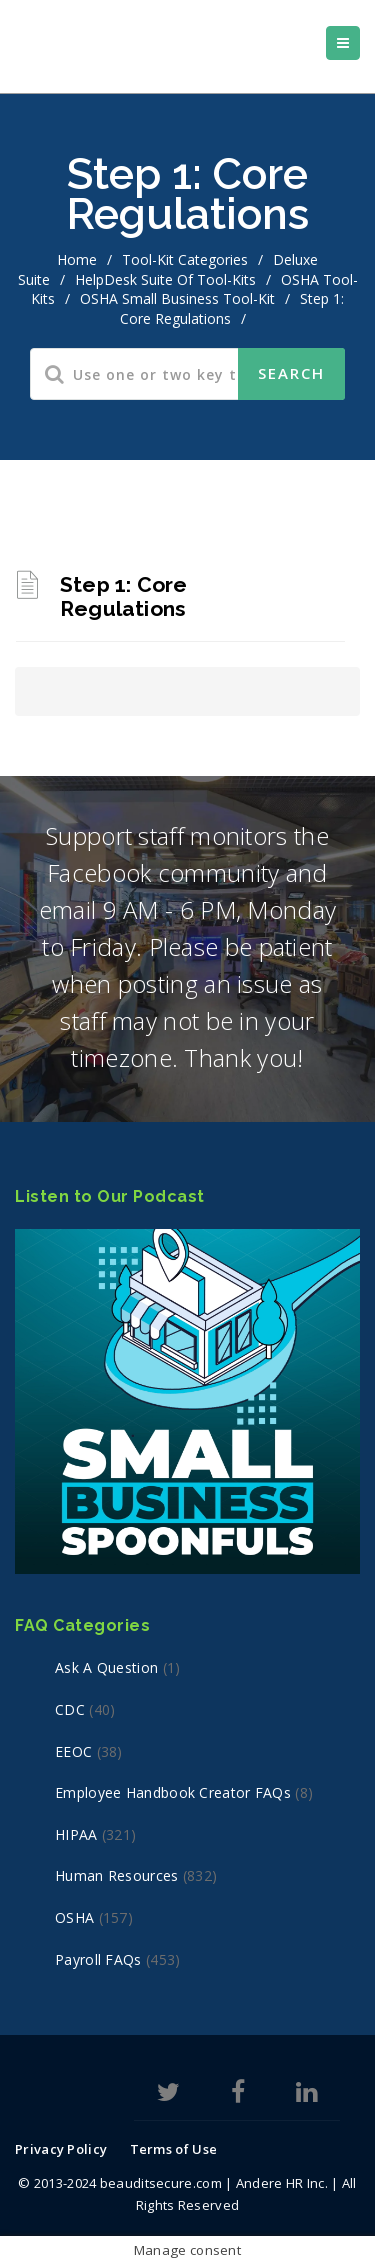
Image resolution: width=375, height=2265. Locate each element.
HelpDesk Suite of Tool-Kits (165, 279)
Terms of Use (174, 2149)
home (77, 259)
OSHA (74, 1917)
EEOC (73, 1751)
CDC (70, 1709)
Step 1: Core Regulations (123, 596)
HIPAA (76, 1834)
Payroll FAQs (98, 1959)
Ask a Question (106, 1667)
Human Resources (117, 1875)
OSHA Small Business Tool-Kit (177, 298)
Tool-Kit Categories (185, 259)
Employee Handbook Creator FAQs (173, 1792)
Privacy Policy (61, 2149)
